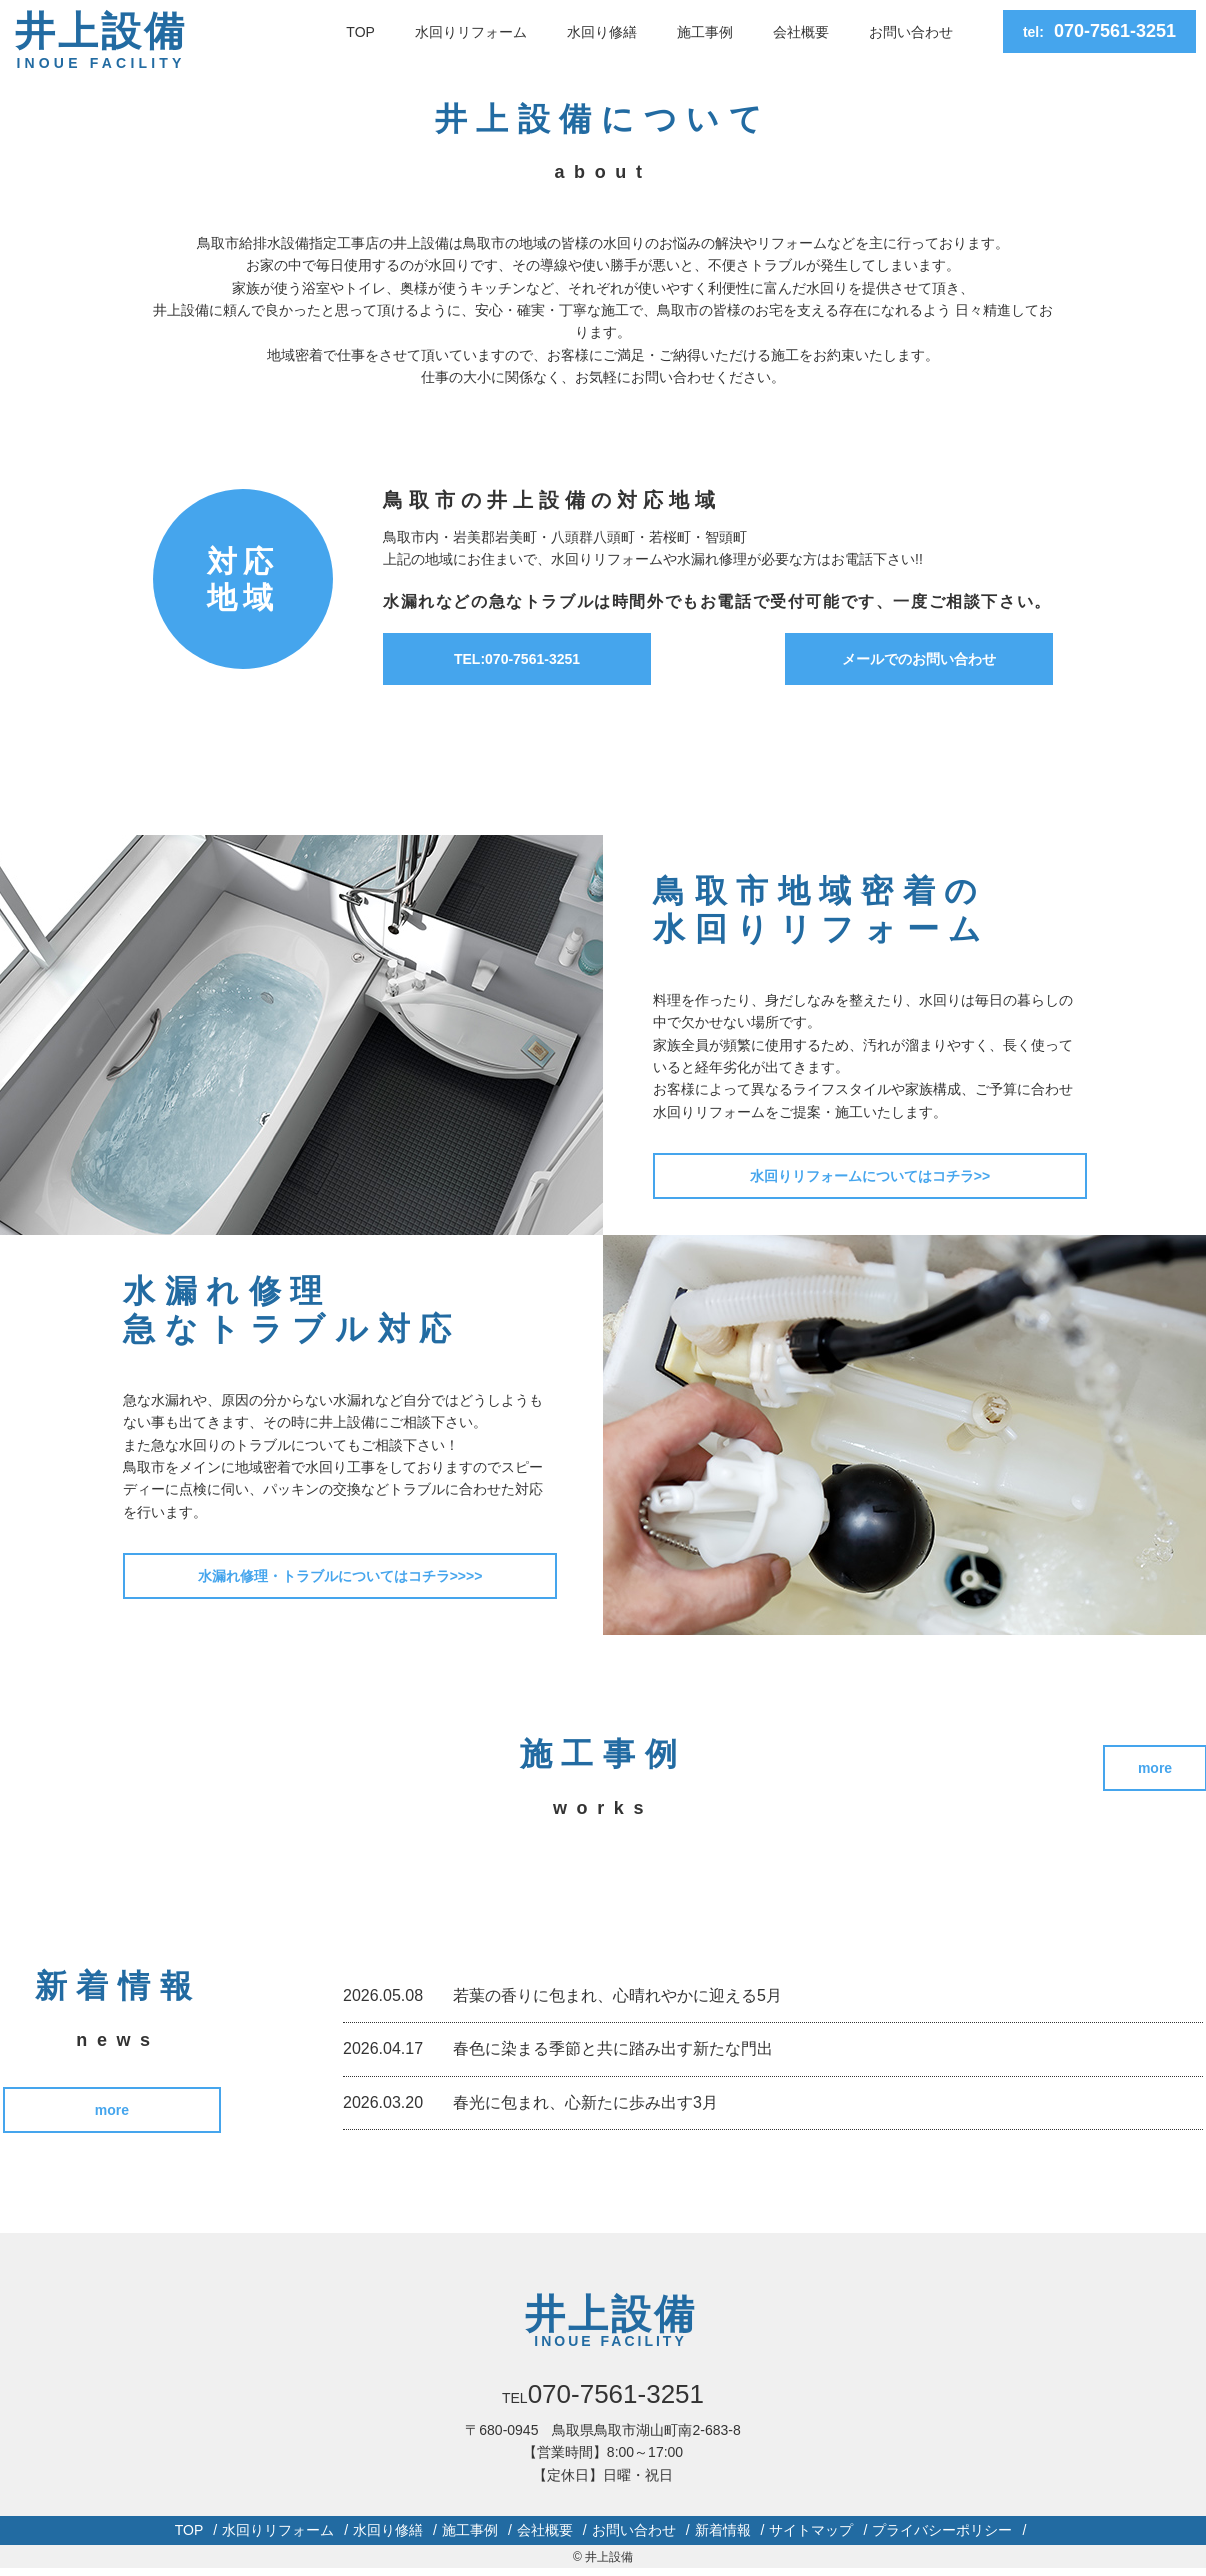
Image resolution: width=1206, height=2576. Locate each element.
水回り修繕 (602, 32)
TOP (360, 32)
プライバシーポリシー (942, 2535)
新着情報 (723, 2535)
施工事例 (705, 32)
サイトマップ (811, 2535)
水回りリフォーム (471, 32)
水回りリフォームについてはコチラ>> (871, 1176)
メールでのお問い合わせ (919, 659)
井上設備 (101, 42)
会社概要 (801, 32)
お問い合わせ (911, 32)
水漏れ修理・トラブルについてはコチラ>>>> (341, 1576)
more (117, 2113)
